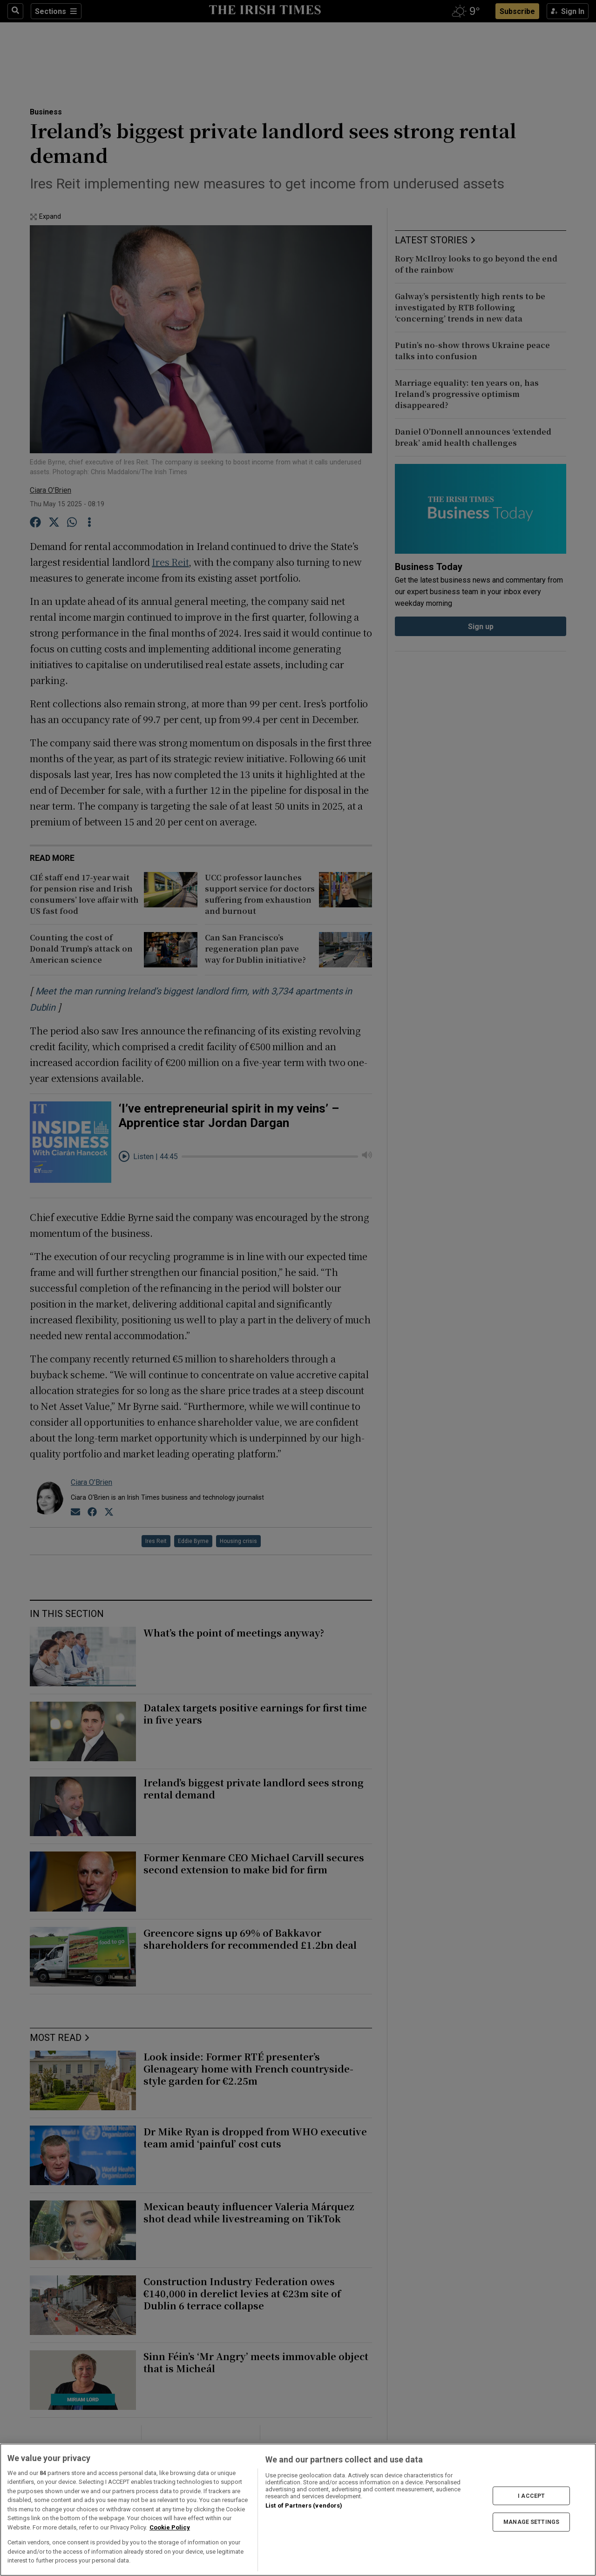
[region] (298, 2509)
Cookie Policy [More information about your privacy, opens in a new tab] (169, 2527)
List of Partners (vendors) (303, 2505)
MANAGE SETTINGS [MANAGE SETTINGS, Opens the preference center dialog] (531, 2522)
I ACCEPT (531, 2495)
